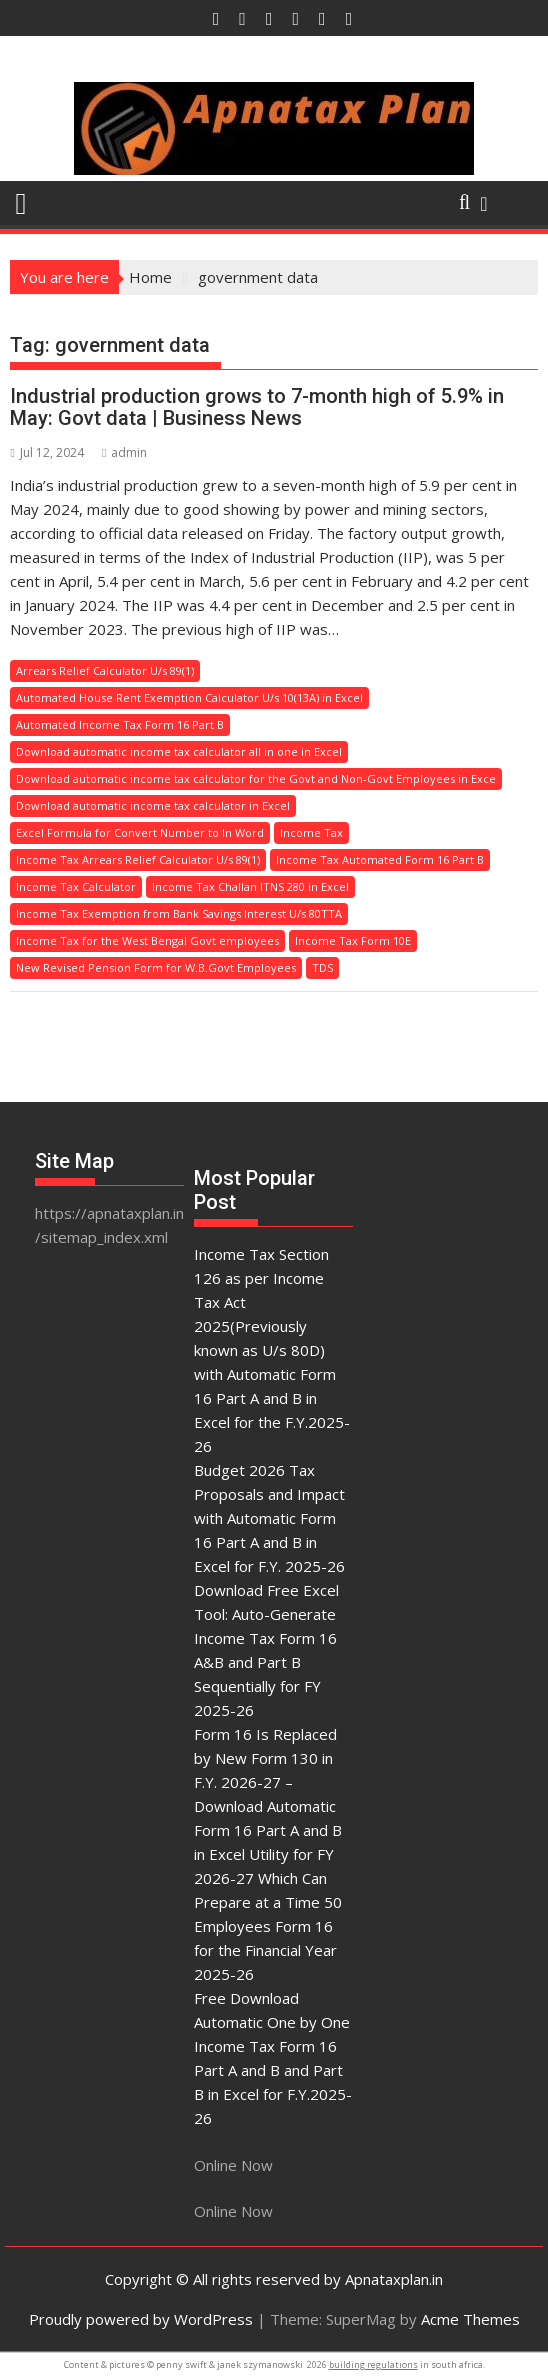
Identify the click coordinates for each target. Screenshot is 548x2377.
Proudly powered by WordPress (141, 2319)
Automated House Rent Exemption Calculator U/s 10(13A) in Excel (189, 697)
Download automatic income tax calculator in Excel (153, 805)
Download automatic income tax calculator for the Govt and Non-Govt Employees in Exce (256, 778)
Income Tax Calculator (76, 886)
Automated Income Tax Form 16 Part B (120, 724)
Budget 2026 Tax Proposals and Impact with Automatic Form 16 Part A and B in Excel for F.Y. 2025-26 (269, 1518)
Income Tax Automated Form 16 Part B (380, 859)
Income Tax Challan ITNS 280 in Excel (250, 886)
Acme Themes (470, 2319)
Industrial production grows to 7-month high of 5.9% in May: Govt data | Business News (257, 407)
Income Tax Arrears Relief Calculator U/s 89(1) (138, 859)
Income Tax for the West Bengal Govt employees (147, 940)
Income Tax (311, 832)
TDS (322, 967)
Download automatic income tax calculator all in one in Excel (179, 751)
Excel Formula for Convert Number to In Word (140, 832)
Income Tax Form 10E (353, 940)
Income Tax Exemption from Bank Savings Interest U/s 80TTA (179, 913)
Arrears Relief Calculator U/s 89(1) (105, 670)
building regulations (373, 2364)
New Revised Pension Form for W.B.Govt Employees (156, 967)
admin (124, 452)
